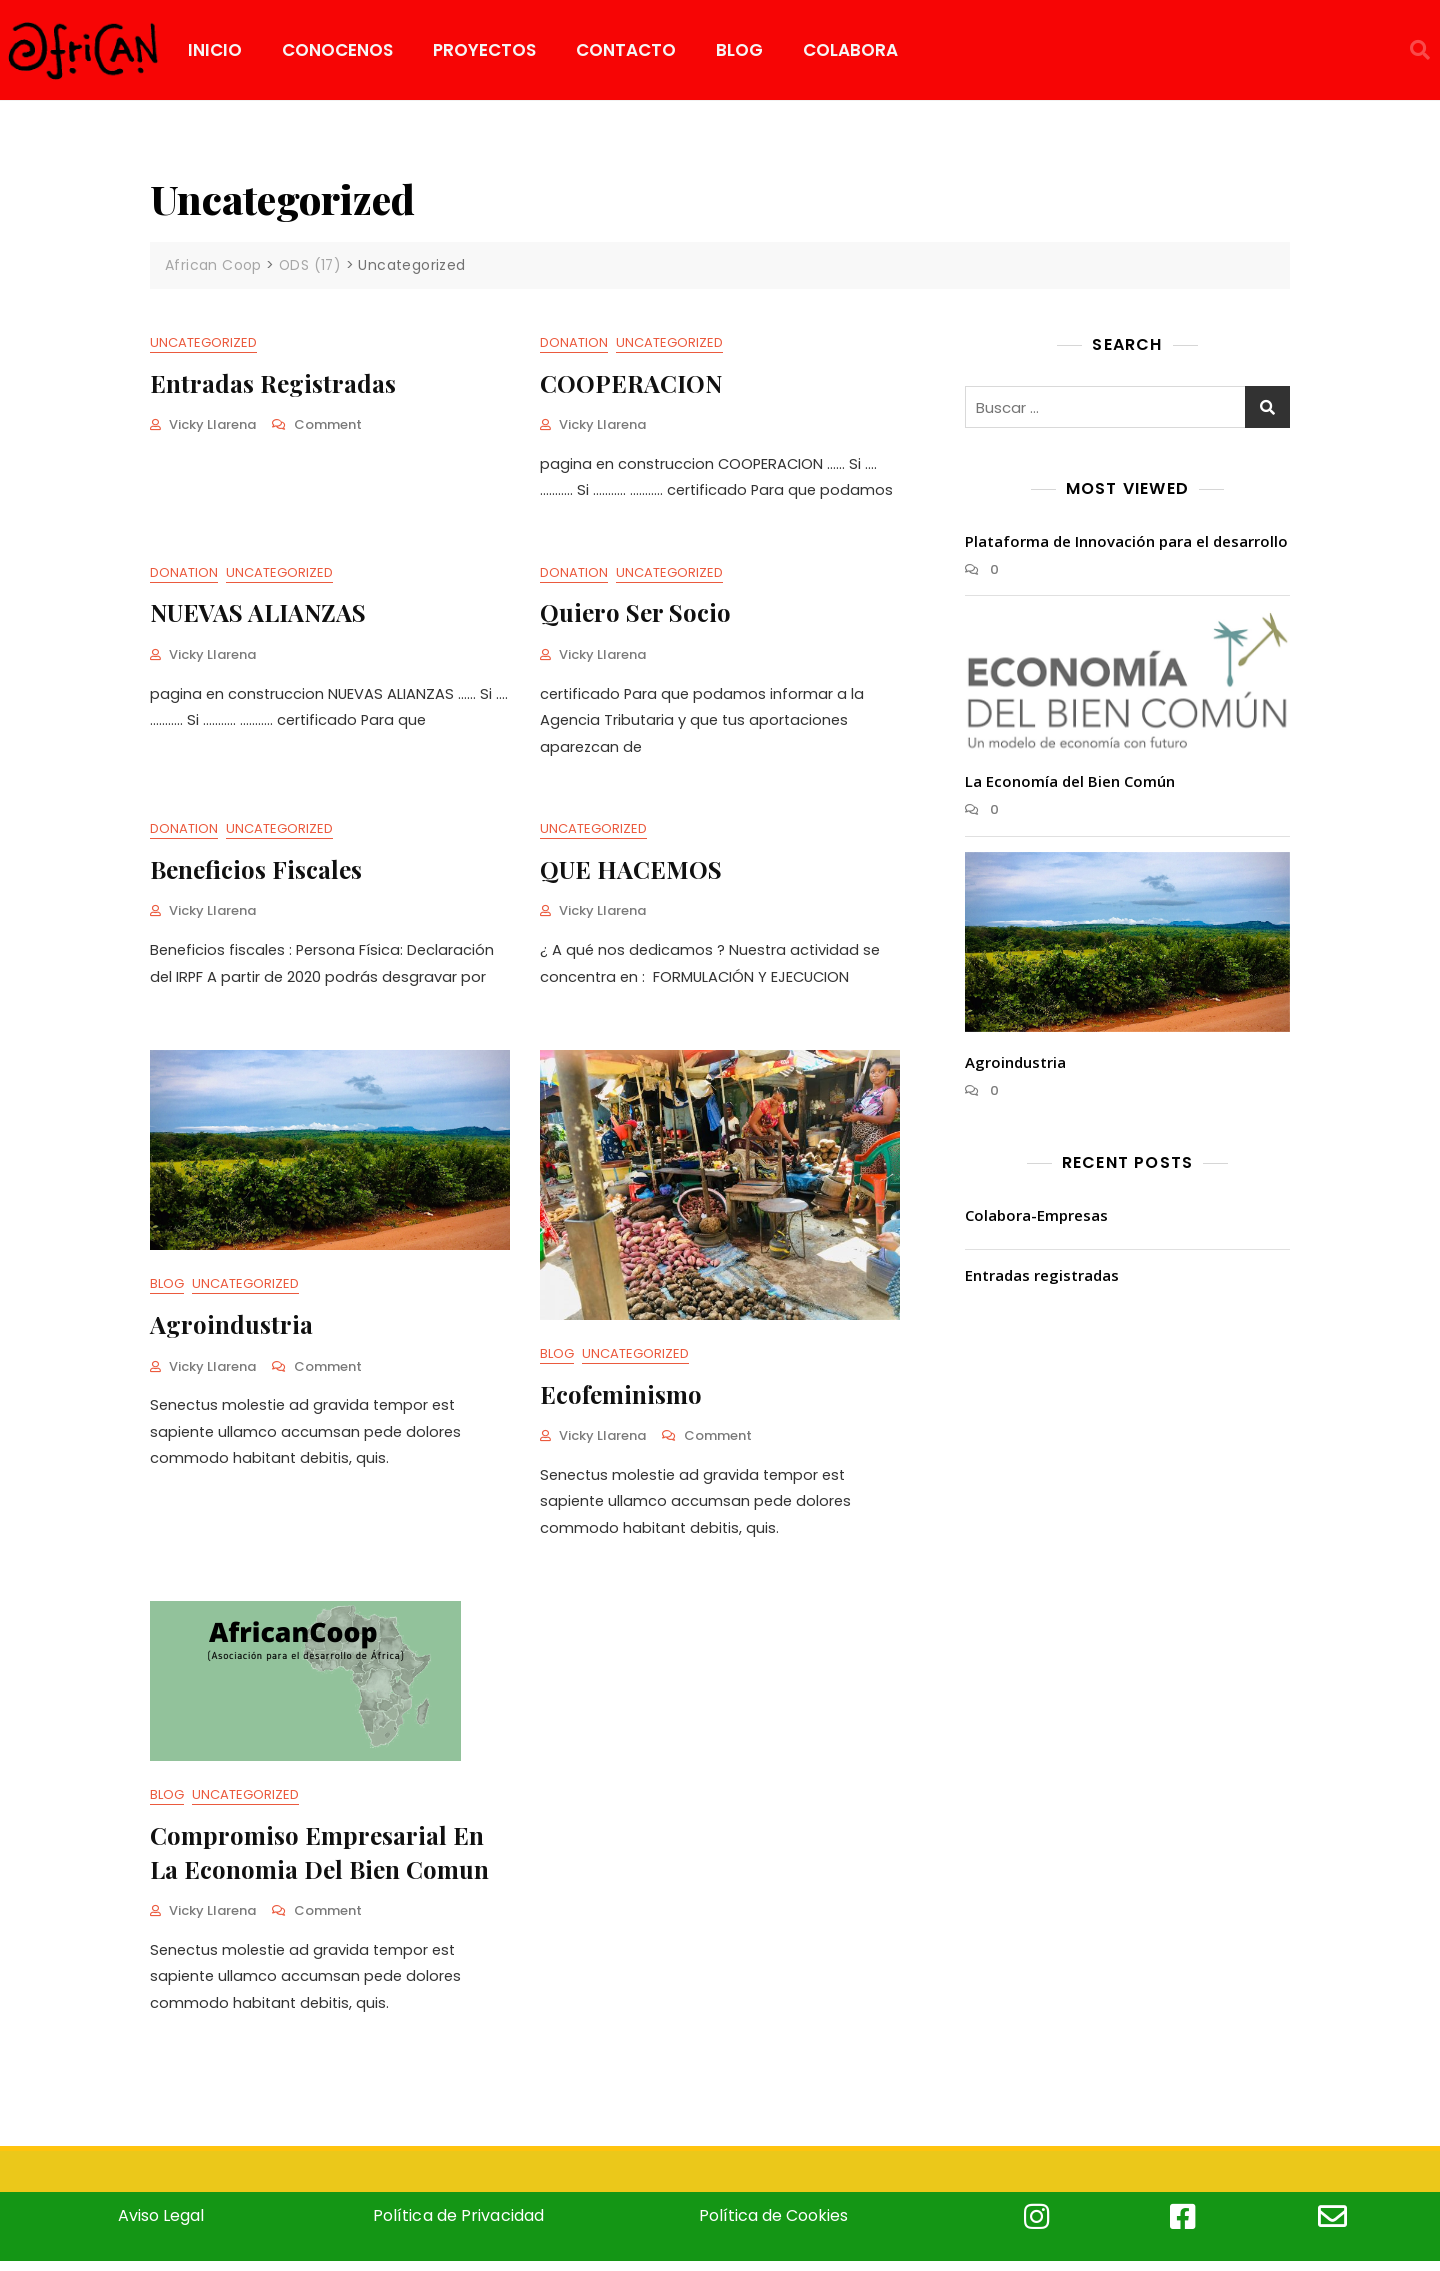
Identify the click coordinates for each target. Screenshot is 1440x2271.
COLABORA (850, 50)
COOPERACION (631, 382)
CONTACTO (626, 50)
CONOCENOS (337, 50)
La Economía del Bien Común (1070, 780)
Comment (328, 424)
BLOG (739, 50)
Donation (574, 342)
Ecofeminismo (621, 1399)
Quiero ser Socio (635, 614)
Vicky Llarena (212, 424)
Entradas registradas (273, 382)
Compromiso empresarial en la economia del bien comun (319, 1859)
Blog (167, 1289)
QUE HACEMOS (631, 872)
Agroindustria (231, 1329)
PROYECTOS (484, 50)
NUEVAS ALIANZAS (258, 614)
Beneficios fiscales (256, 872)
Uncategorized (203, 342)
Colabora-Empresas (1036, 1214)
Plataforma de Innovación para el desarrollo (1126, 540)
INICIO (215, 50)
